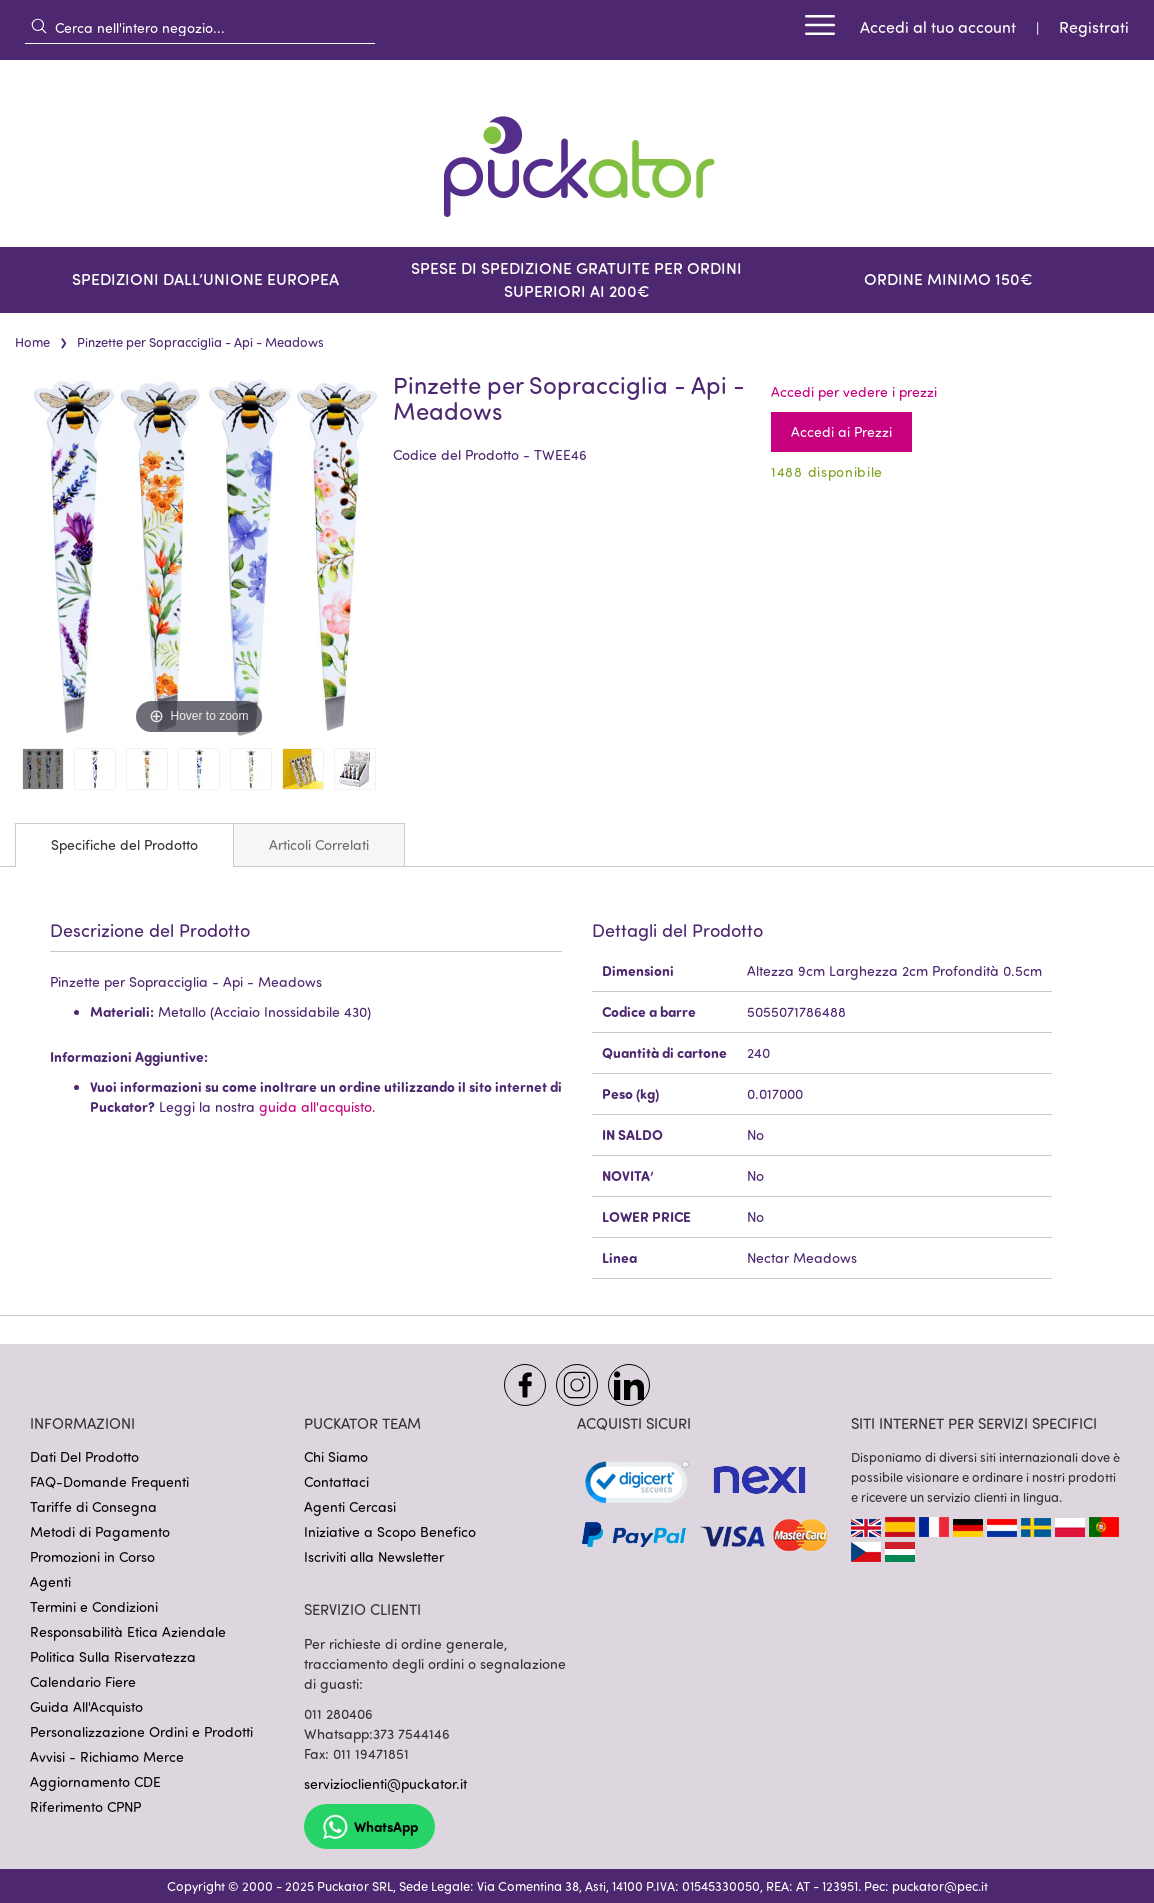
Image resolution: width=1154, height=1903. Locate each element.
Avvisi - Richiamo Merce (107, 1756)
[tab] (124, 845)
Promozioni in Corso (92, 1556)
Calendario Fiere (83, 1681)
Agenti (50, 1581)
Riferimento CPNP (85, 1806)
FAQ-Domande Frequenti (109, 1481)
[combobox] (200, 27)
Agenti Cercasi (350, 1506)
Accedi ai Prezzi (841, 431)
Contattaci (336, 1481)
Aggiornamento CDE (95, 1781)
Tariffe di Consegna (93, 1506)
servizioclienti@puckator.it (385, 1783)
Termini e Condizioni (94, 1606)
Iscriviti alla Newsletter (374, 1556)
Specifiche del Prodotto (124, 844)
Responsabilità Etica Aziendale (128, 1631)
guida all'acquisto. (317, 1106)
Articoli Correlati (319, 844)
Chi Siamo (336, 1456)
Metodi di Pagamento (100, 1531)
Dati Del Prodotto (84, 1456)
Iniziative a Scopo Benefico (390, 1531)
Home (32, 342)
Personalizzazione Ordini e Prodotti (141, 1731)
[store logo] (577, 153)
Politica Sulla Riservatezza (113, 1656)
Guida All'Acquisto (86, 1706)
